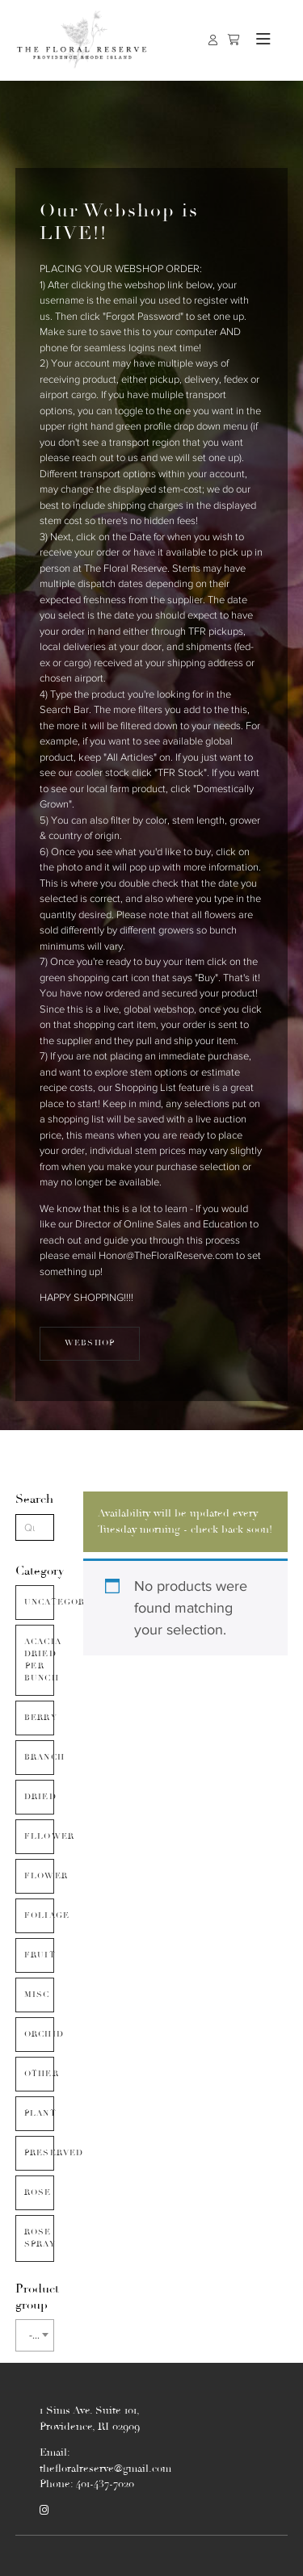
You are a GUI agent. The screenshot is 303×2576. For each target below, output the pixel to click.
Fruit (39, 1955)
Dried (39, 1797)
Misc (37, 1994)
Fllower (39, 1836)
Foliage (39, 1915)
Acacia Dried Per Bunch (39, 1660)
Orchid (39, 2034)
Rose (38, 2192)
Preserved (39, 2153)
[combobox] (34, 2335)
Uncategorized (39, 1602)
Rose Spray (39, 2238)
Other (39, 2074)
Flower (39, 1876)
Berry (39, 1717)
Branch (39, 1757)
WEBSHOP (90, 1343)
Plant (39, 2113)
